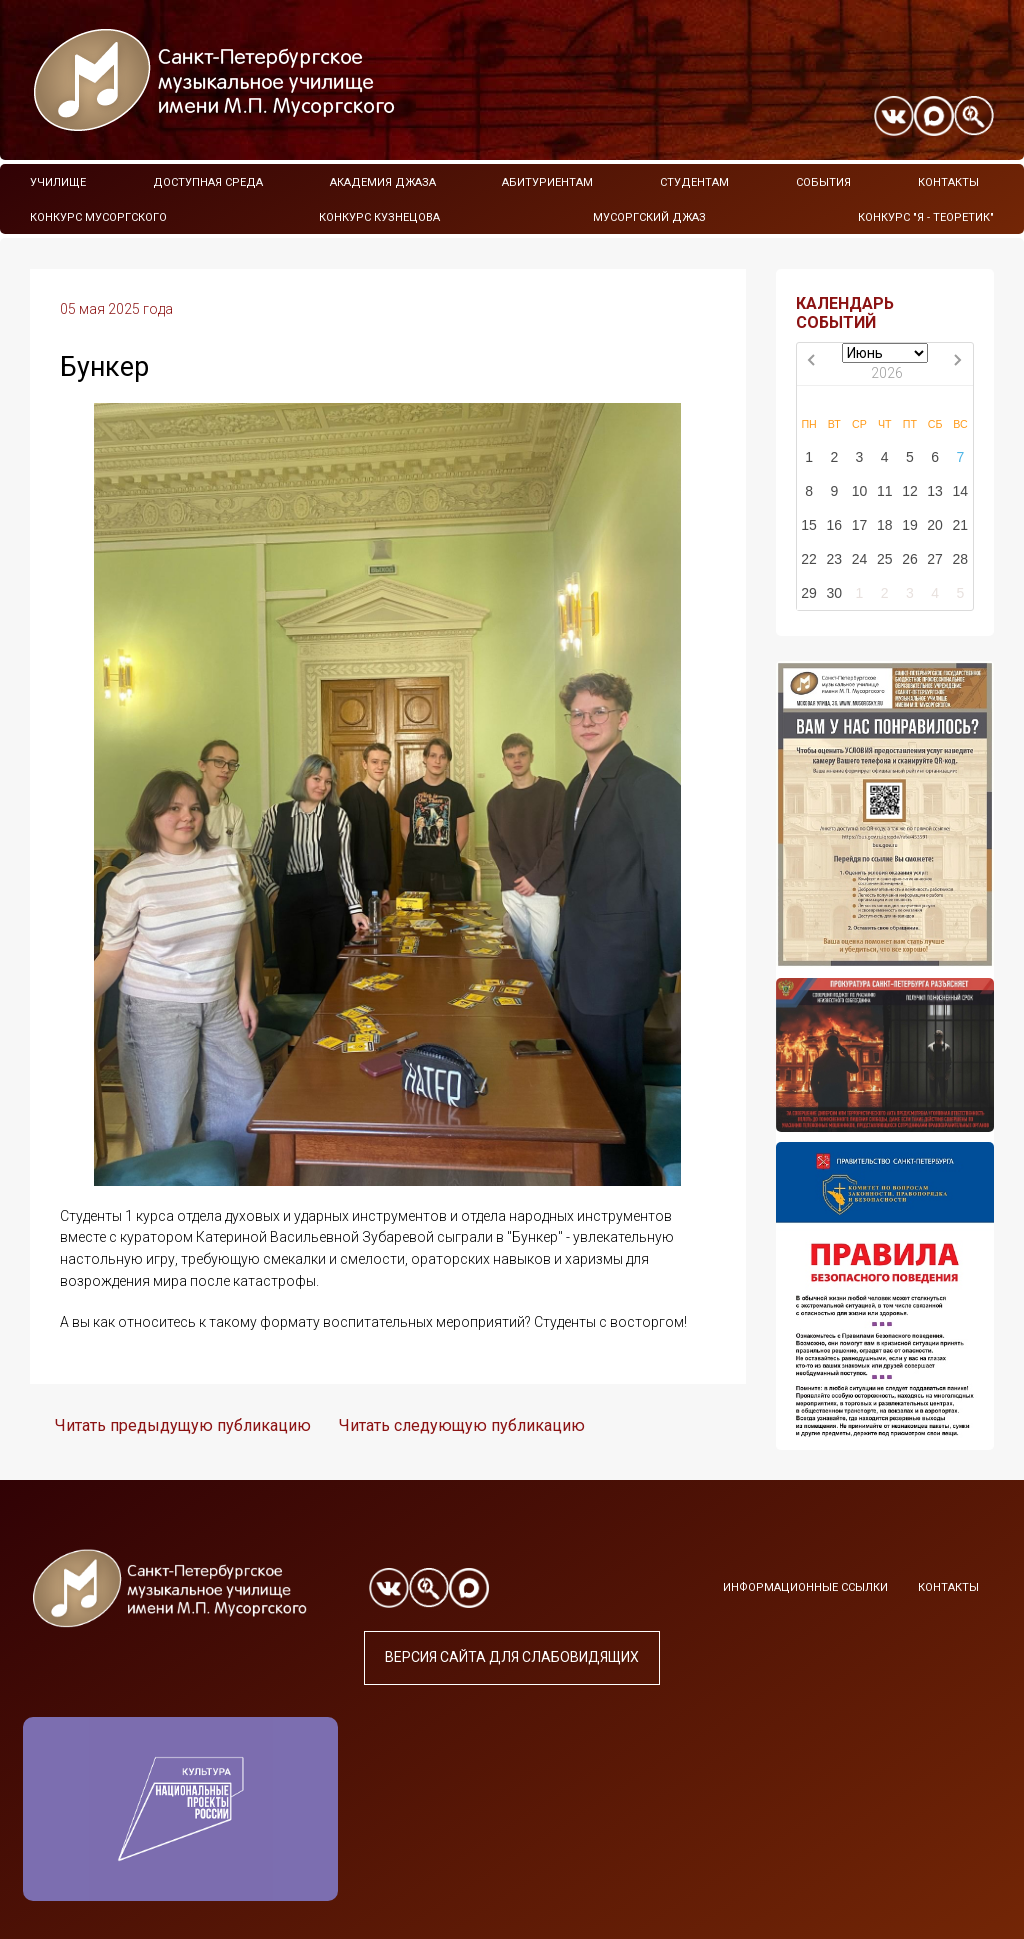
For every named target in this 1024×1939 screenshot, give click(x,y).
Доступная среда (208, 182)
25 (885, 559)
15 (809, 525)
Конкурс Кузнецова (379, 217)
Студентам (694, 182)
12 (910, 491)
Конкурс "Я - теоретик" (926, 217)
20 (935, 525)
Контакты (948, 182)
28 (961, 559)
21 (961, 525)
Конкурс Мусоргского (98, 217)
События (823, 182)
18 (885, 525)
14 (961, 491)
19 (910, 525)
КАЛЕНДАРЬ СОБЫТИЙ (845, 313)
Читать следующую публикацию (462, 1425)
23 (835, 559)
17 (860, 525)
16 (835, 525)
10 (860, 491)
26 (910, 559)
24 (860, 559)
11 (885, 491)
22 (809, 559)
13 (935, 491)
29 (809, 593)
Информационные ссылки (805, 1587)
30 (835, 593)
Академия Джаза (383, 182)
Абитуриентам (547, 182)
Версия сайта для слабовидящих (512, 1657)
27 (935, 559)
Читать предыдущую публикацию (183, 1425)
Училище (58, 182)
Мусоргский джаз (649, 217)
